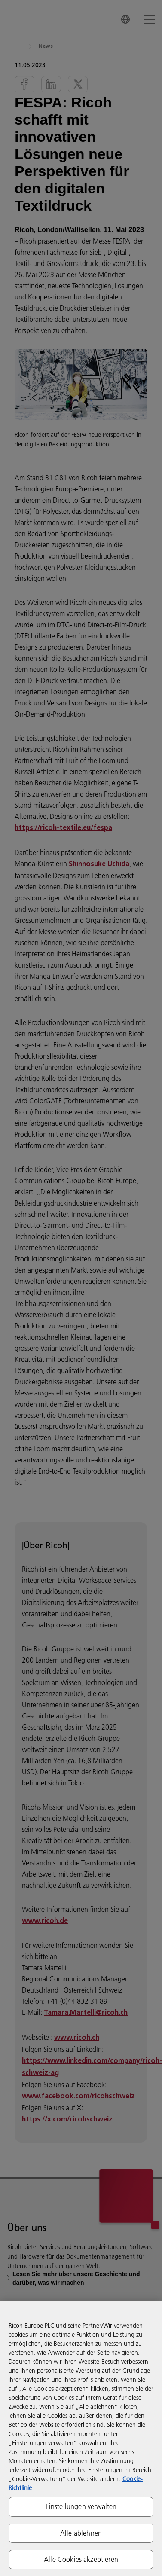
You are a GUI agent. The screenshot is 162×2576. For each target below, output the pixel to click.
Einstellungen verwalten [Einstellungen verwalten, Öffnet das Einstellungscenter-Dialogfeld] (81, 2506)
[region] (81, 2438)
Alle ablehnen (81, 2533)
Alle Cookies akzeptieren (81, 2559)
